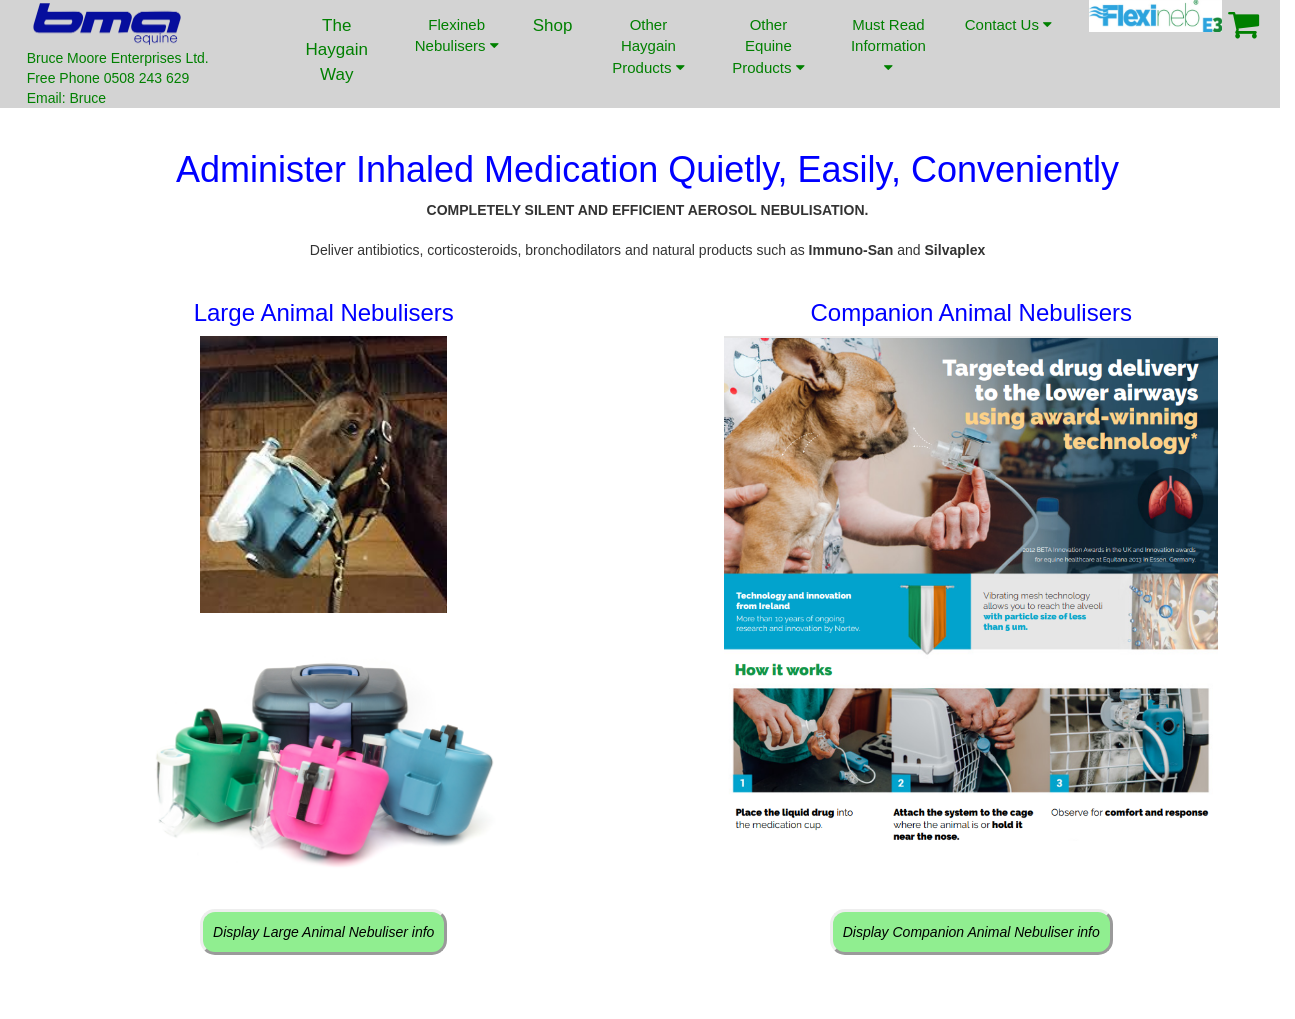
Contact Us (1008, 39)
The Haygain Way (337, 50)
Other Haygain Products (648, 46)
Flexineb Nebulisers (457, 35)
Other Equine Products (768, 46)
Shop (553, 25)
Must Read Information (888, 45)
